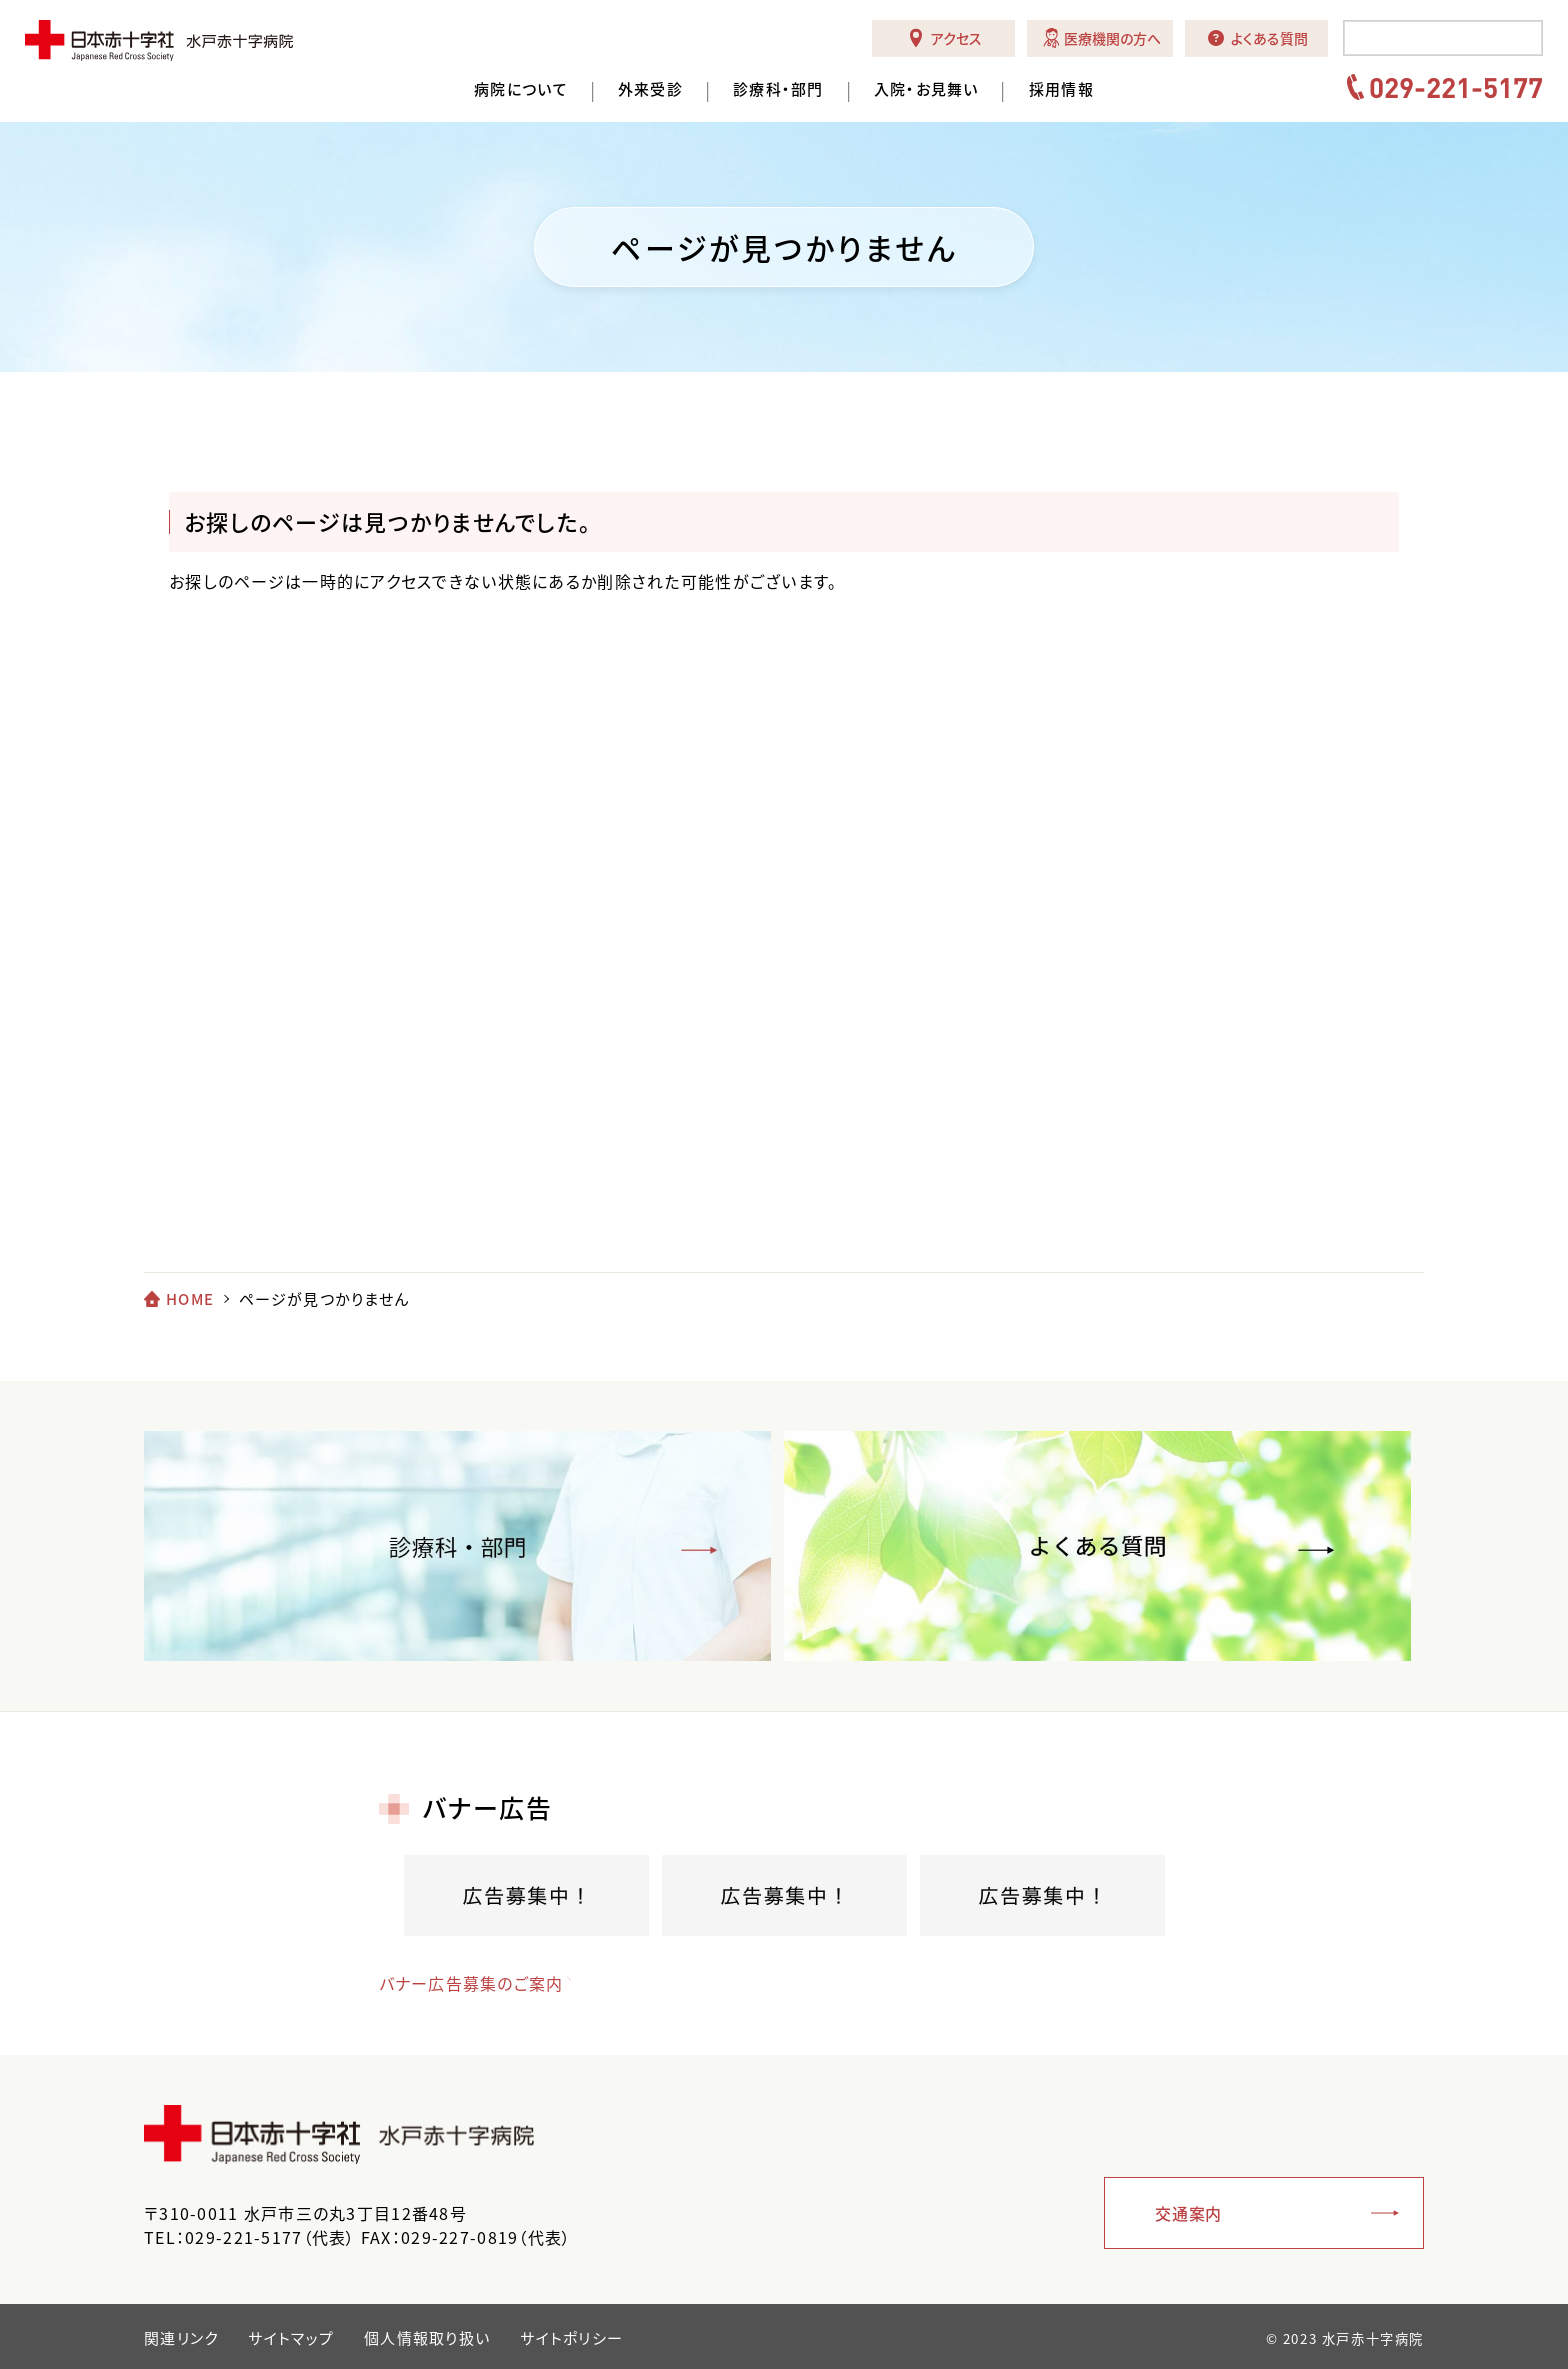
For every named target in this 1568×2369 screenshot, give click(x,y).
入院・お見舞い (926, 89)
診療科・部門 (778, 89)
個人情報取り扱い (427, 2338)
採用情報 (1061, 89)
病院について (521, 89)
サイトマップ (291, 2338)
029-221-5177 (1456, 87)
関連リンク (181, 2338)
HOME (190, 1299)
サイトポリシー (571, 2338)
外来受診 (650, 89)
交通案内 (1188, 2213)
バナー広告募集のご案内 (471, 1983)
